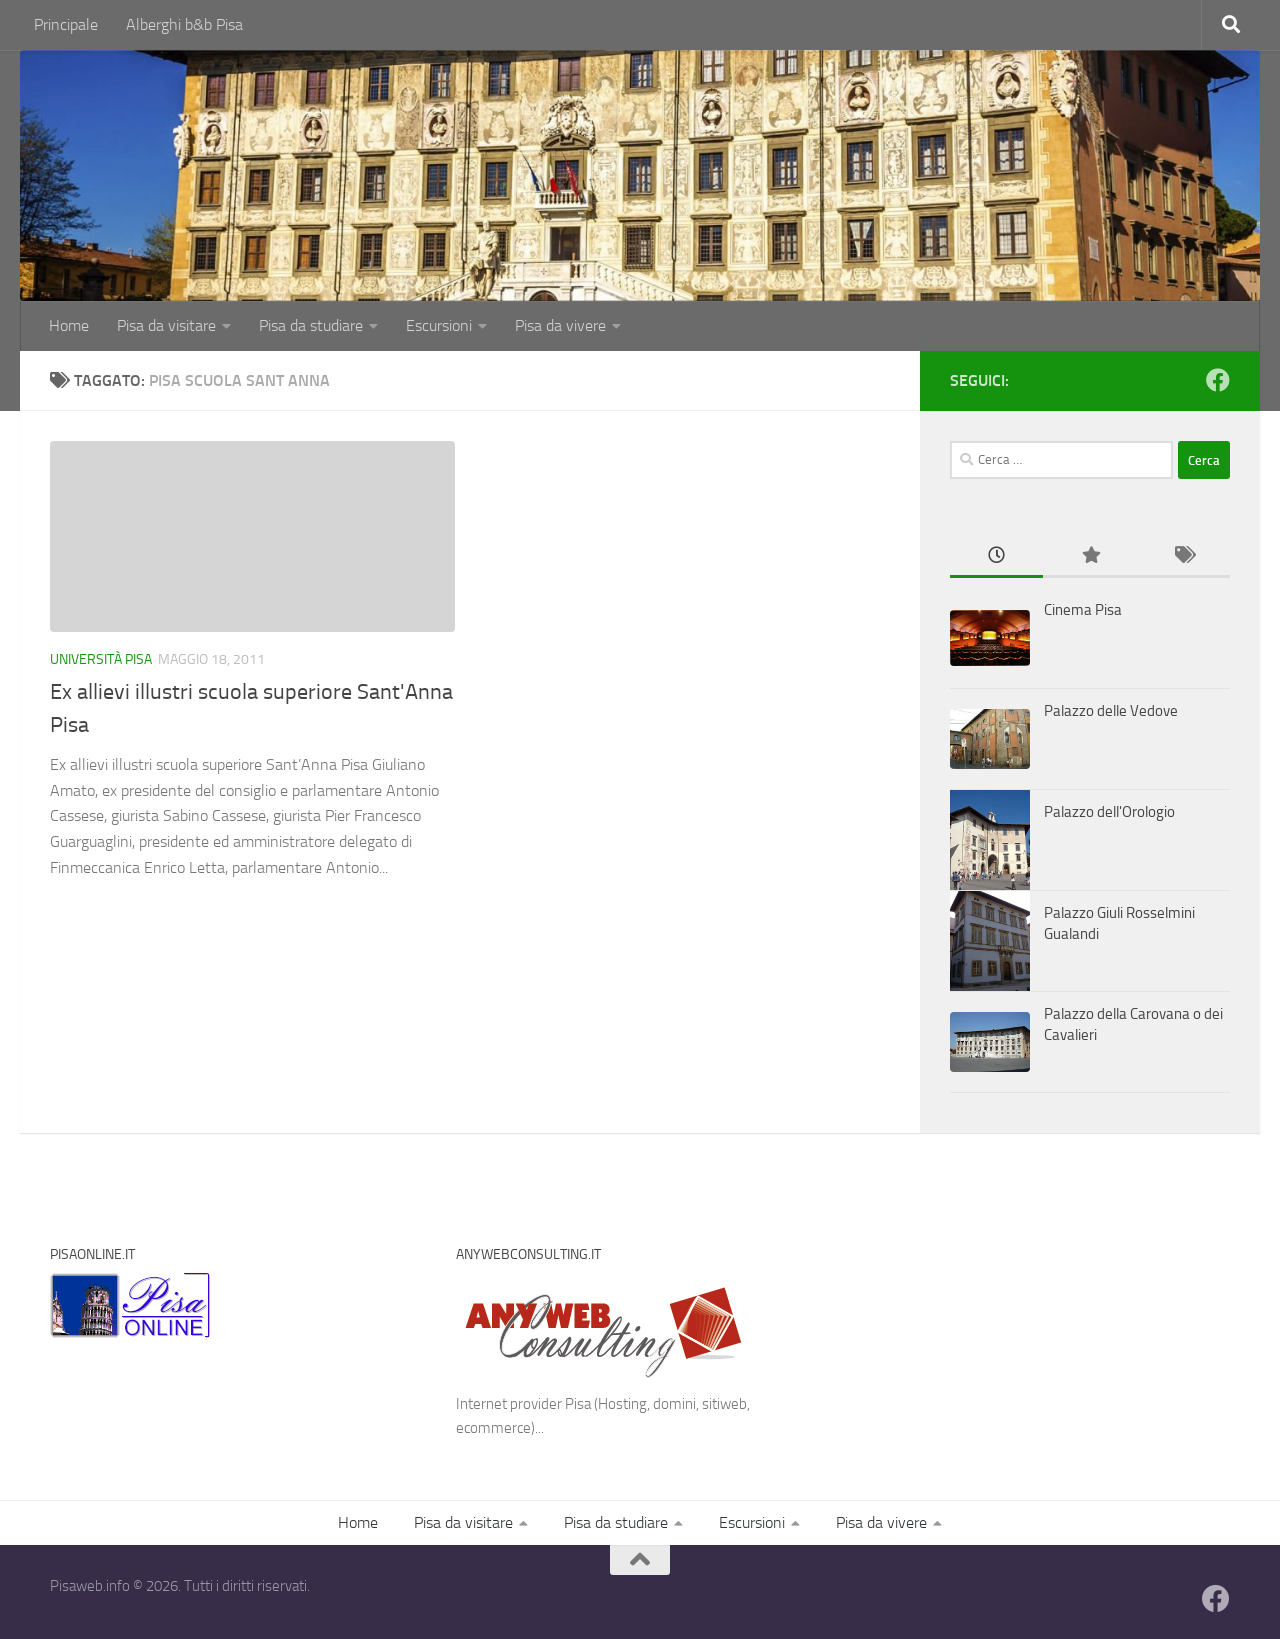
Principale (66, 24)
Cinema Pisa (1083, 610)
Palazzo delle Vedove (1111, 711)
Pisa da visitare (166, 325)
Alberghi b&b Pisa (184, 24)
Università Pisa (101, 659)
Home (69, 325)
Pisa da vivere (560, 325)
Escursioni (439, 325)
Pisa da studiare (311, 325)
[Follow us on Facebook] (1218, 380)
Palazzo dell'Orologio (1109, 812)
